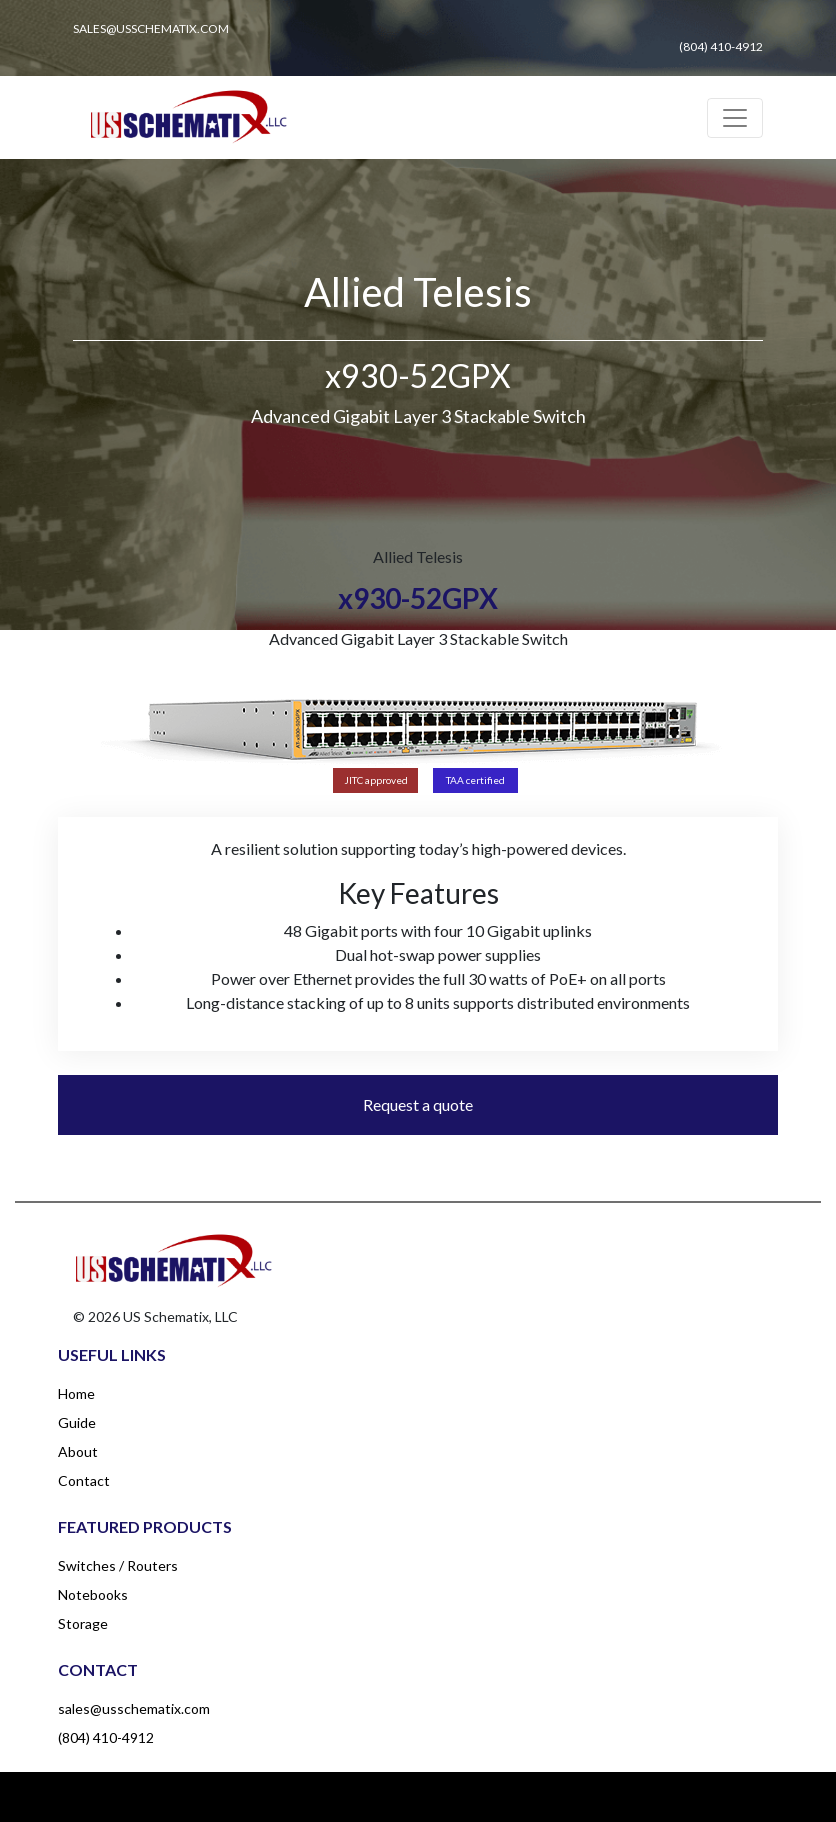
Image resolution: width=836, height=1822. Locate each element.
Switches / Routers (118, 1565)
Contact (84, 1480)
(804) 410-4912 (106, 1737)
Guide (77, 1422)
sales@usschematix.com (134, 1708)
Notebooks (93, 1594)
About (78, 1451)
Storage (83, 1623)
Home (76, 1393)
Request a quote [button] (418, 1104)
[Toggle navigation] (735, 118)
